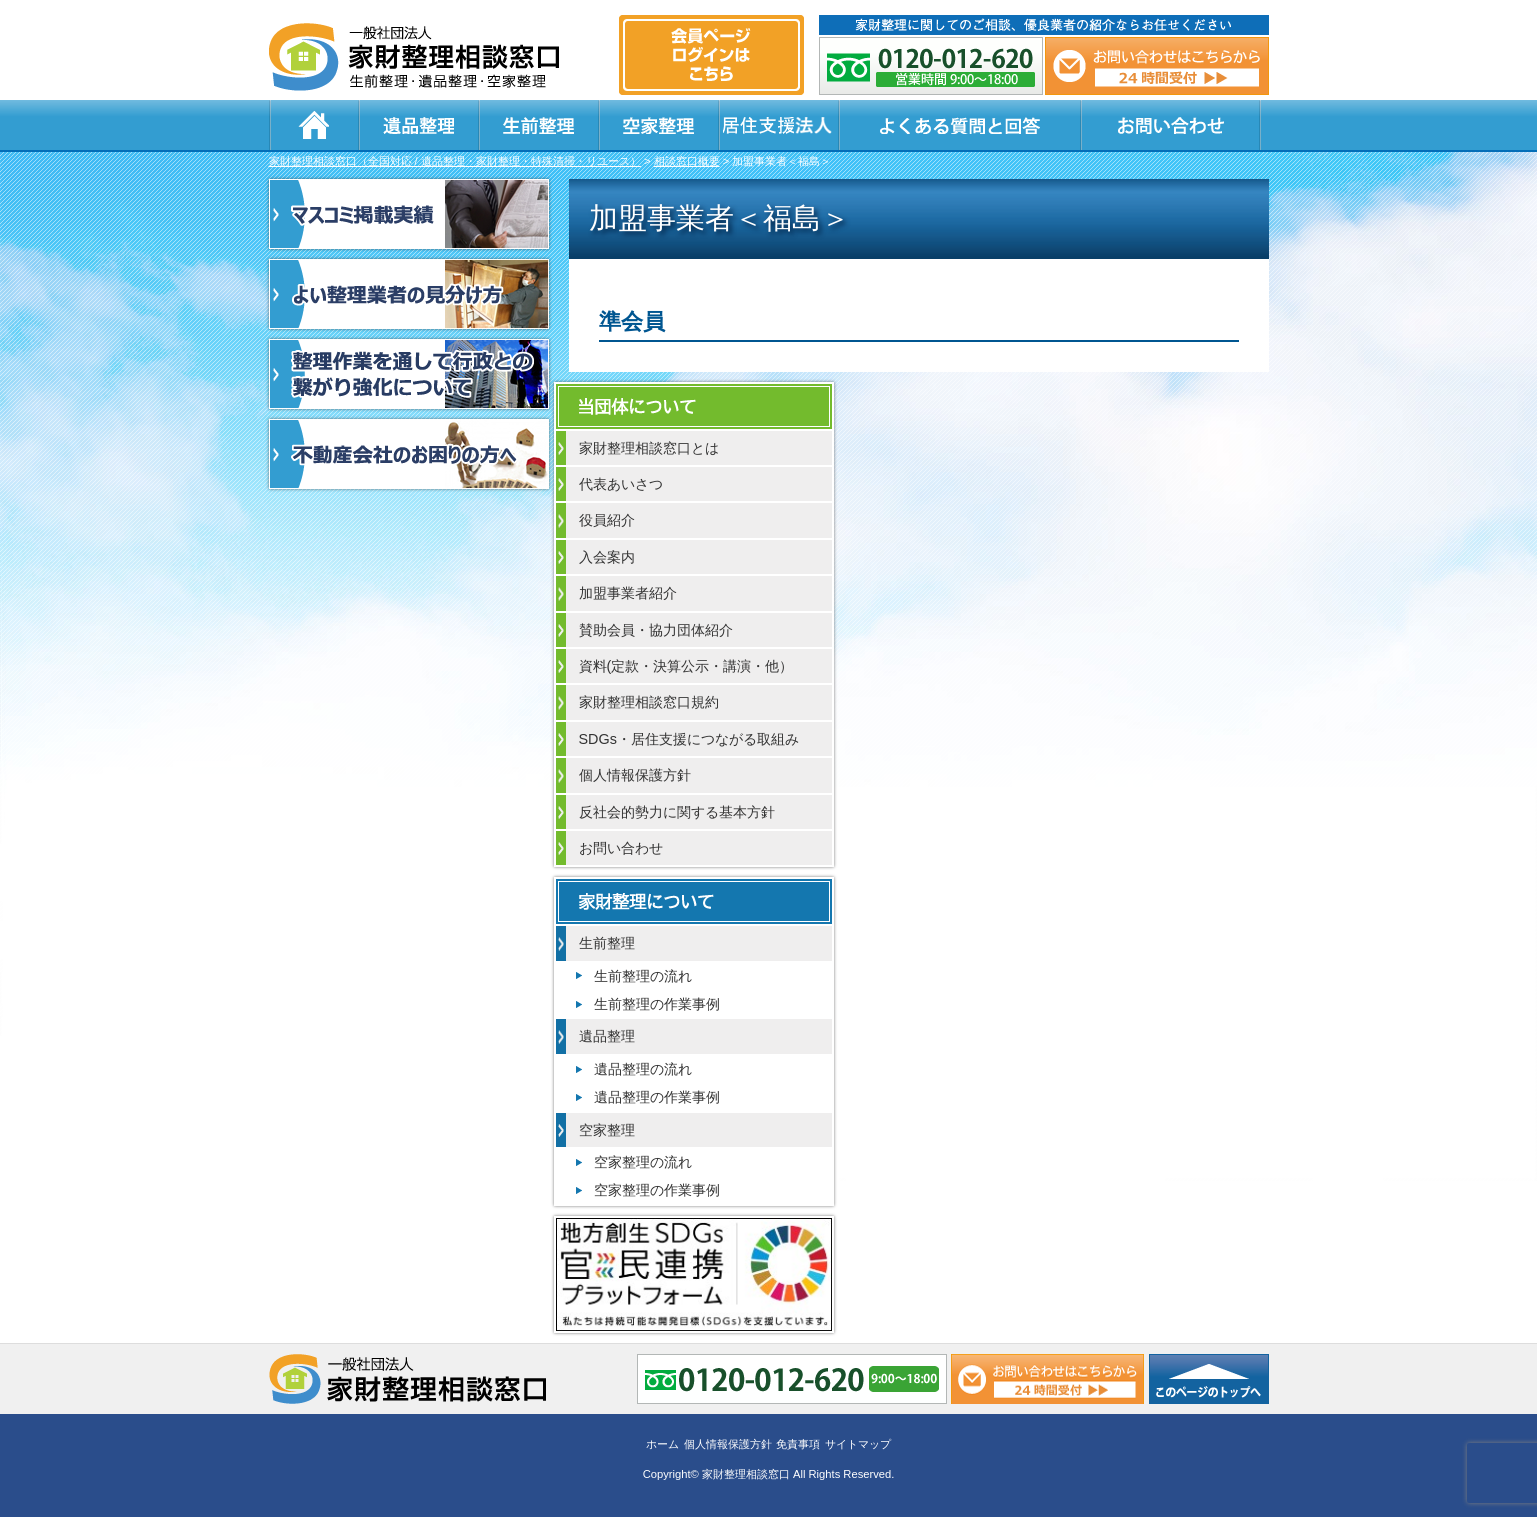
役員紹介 (607, 520)
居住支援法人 (779, 125)
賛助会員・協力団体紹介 (656, 630)
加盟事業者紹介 (628, 593)
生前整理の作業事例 (657, 1004)
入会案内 (607, 557)
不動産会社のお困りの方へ (409, 454)
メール (1157, 66)
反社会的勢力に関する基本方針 (677, 812)
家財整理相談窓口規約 (649, 702)
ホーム (314, 125)
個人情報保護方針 (635, 775)
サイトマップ (858, 1444)
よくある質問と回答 (960, 125)
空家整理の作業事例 (657, 1190)
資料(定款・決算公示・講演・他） (686, 666)
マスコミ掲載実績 (409, 214)
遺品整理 (419, 125)
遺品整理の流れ (643, 1069)
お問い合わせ (1171, 125)
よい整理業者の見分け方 (409, 294)
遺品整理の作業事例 (657, 1097)
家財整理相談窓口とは (649, 448)
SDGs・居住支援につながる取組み (689, 739)
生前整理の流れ (643, 976)
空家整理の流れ (643, 1162)
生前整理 (539, 125)
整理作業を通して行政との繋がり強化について (409, 374)
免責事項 (798, 1444)
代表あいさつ (621, 484)
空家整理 (659, 125)
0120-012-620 (931, 66)
